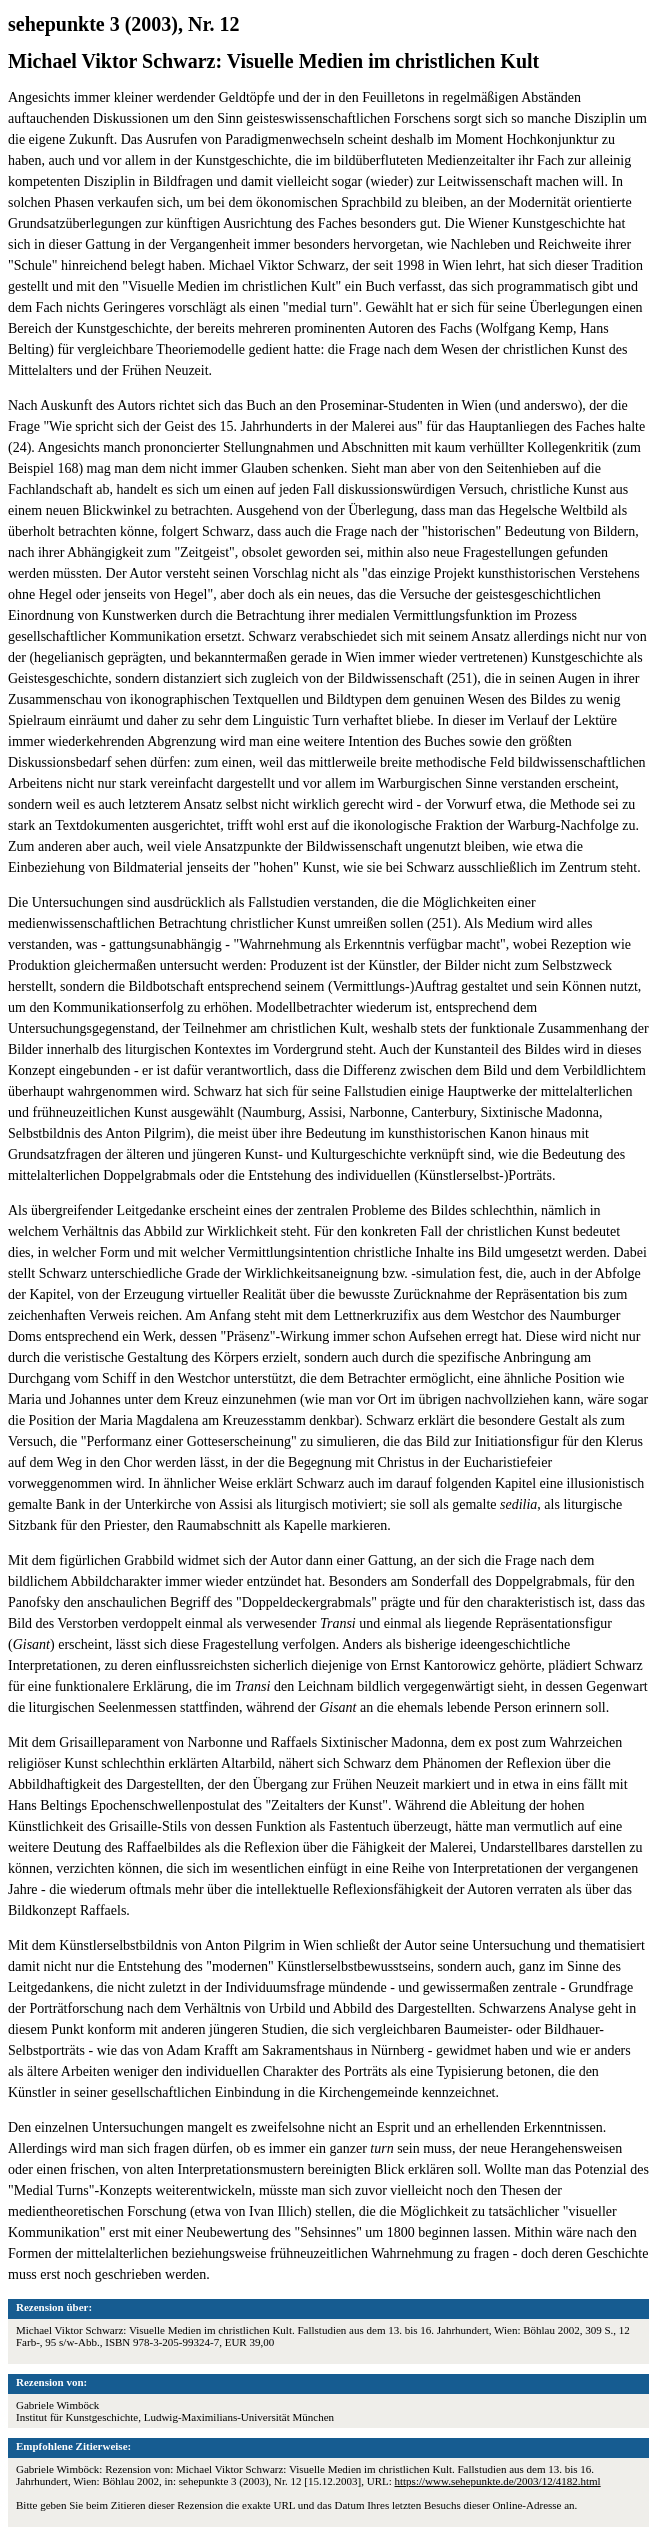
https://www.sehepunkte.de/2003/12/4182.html (498, 2481)
